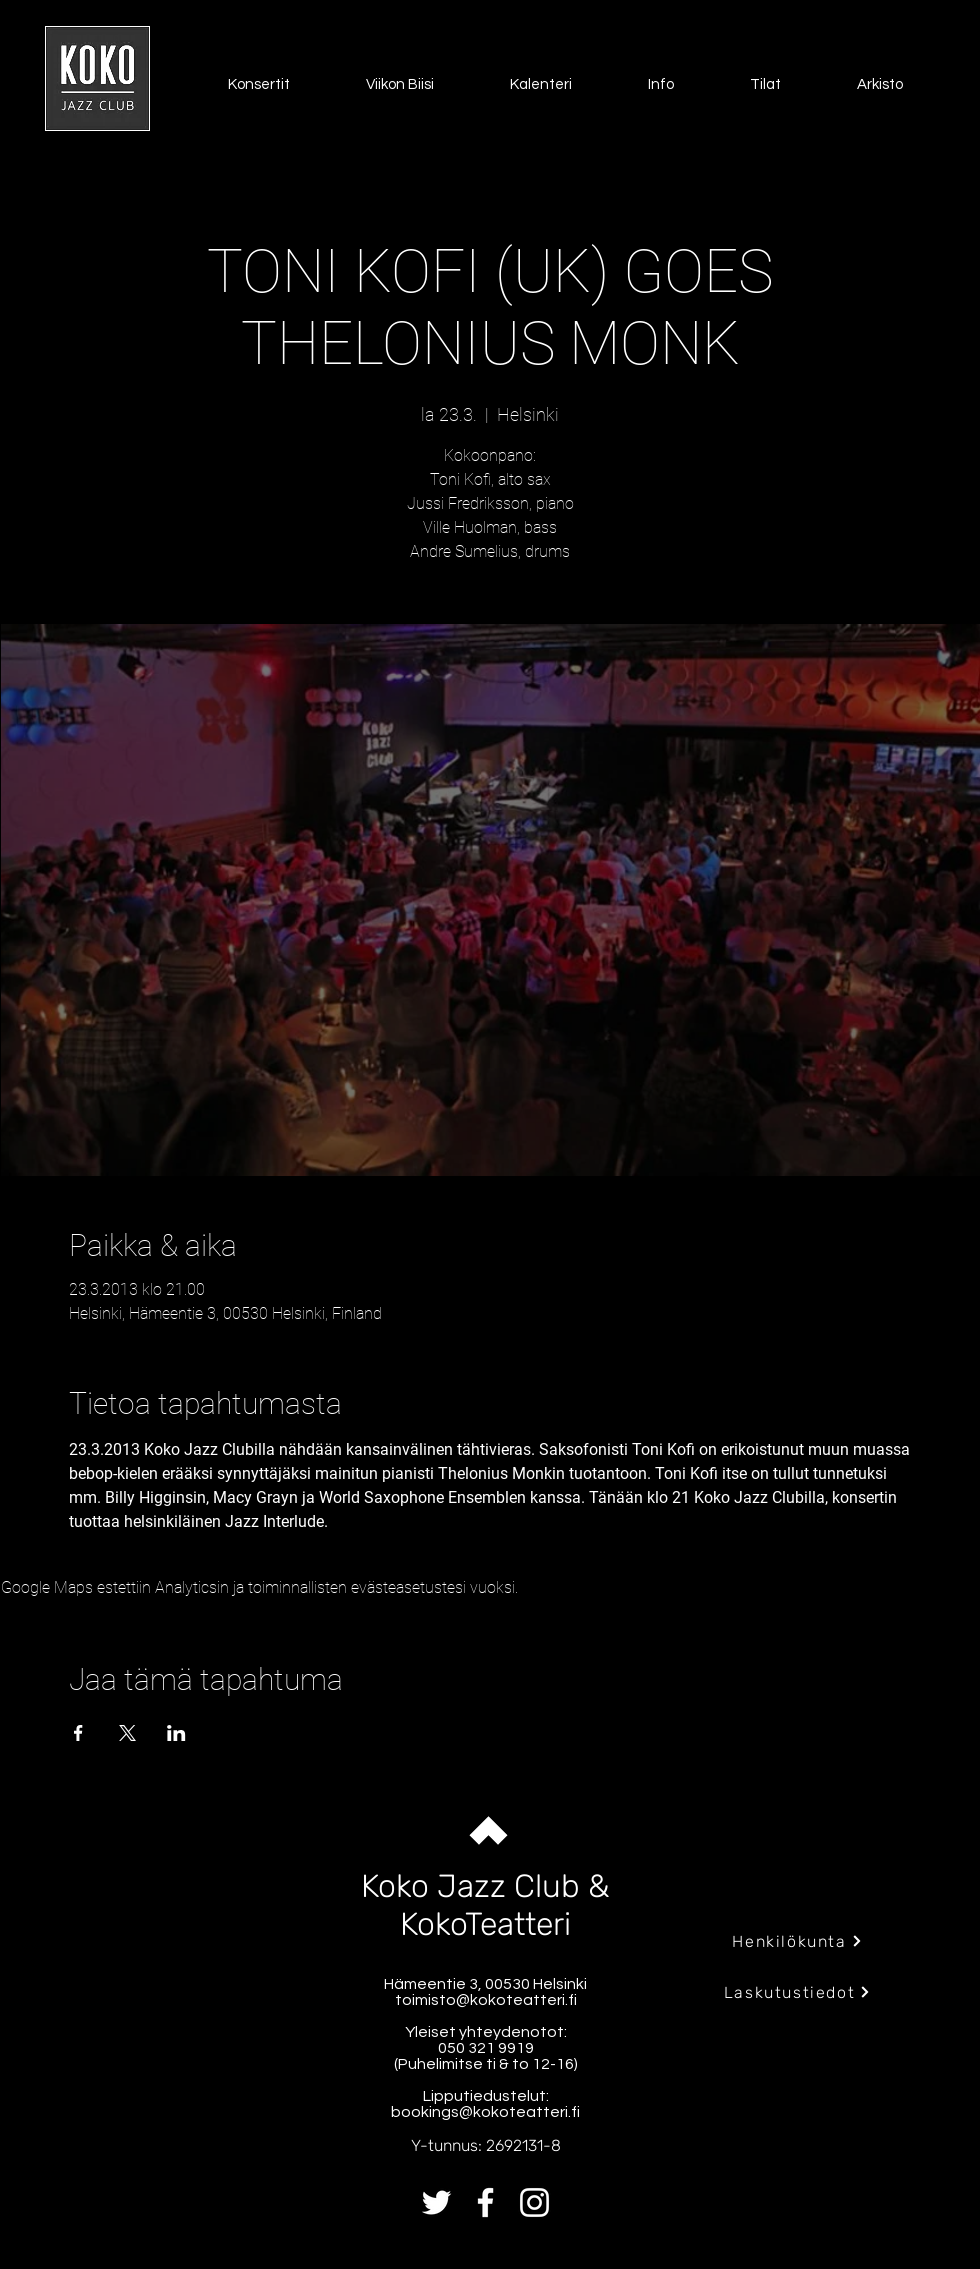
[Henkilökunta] (797, 1941)
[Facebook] (485, 2202)
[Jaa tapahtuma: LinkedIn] (176, 1733)
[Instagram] (534, 2202)
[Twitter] (436, 2202)
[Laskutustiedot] (797, 1992)
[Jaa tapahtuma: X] (127, 1733)
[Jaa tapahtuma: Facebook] (78, 1733)
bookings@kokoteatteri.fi (485, 2112)
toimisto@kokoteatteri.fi (486, 2000)
